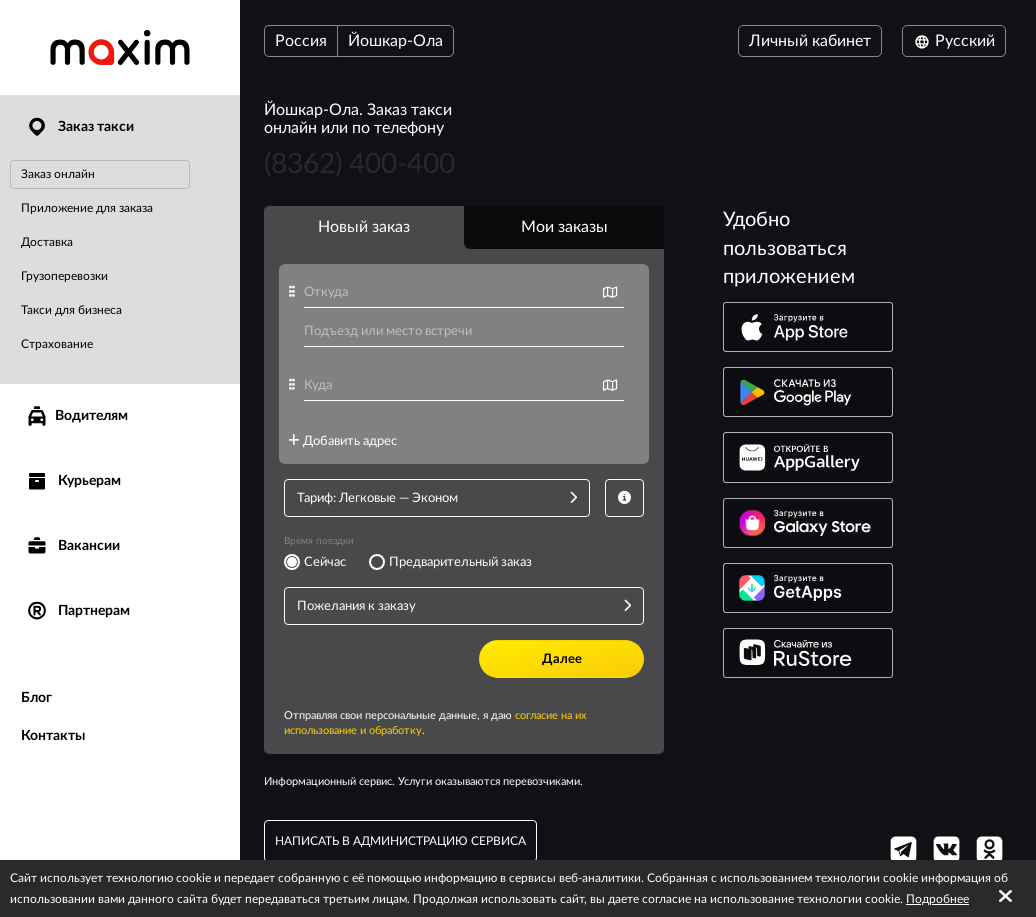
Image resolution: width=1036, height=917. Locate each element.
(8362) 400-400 (359, 164)
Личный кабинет (810, 41)
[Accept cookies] (1005, 897)
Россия (301, 41)
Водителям (76, 416)
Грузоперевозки (64, 276)
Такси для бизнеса (71, 310)
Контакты (53, 736)
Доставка (47, 242)
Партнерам (77, 611)
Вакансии (72, 546)
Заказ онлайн (58, 174)
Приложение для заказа (87, 208)
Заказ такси (79, 127)
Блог (36, 698)
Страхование (57, 344)
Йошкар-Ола (395, 41)
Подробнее (937, 899)
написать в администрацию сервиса (400, 841)
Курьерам (73, 481)
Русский (954, 41)
